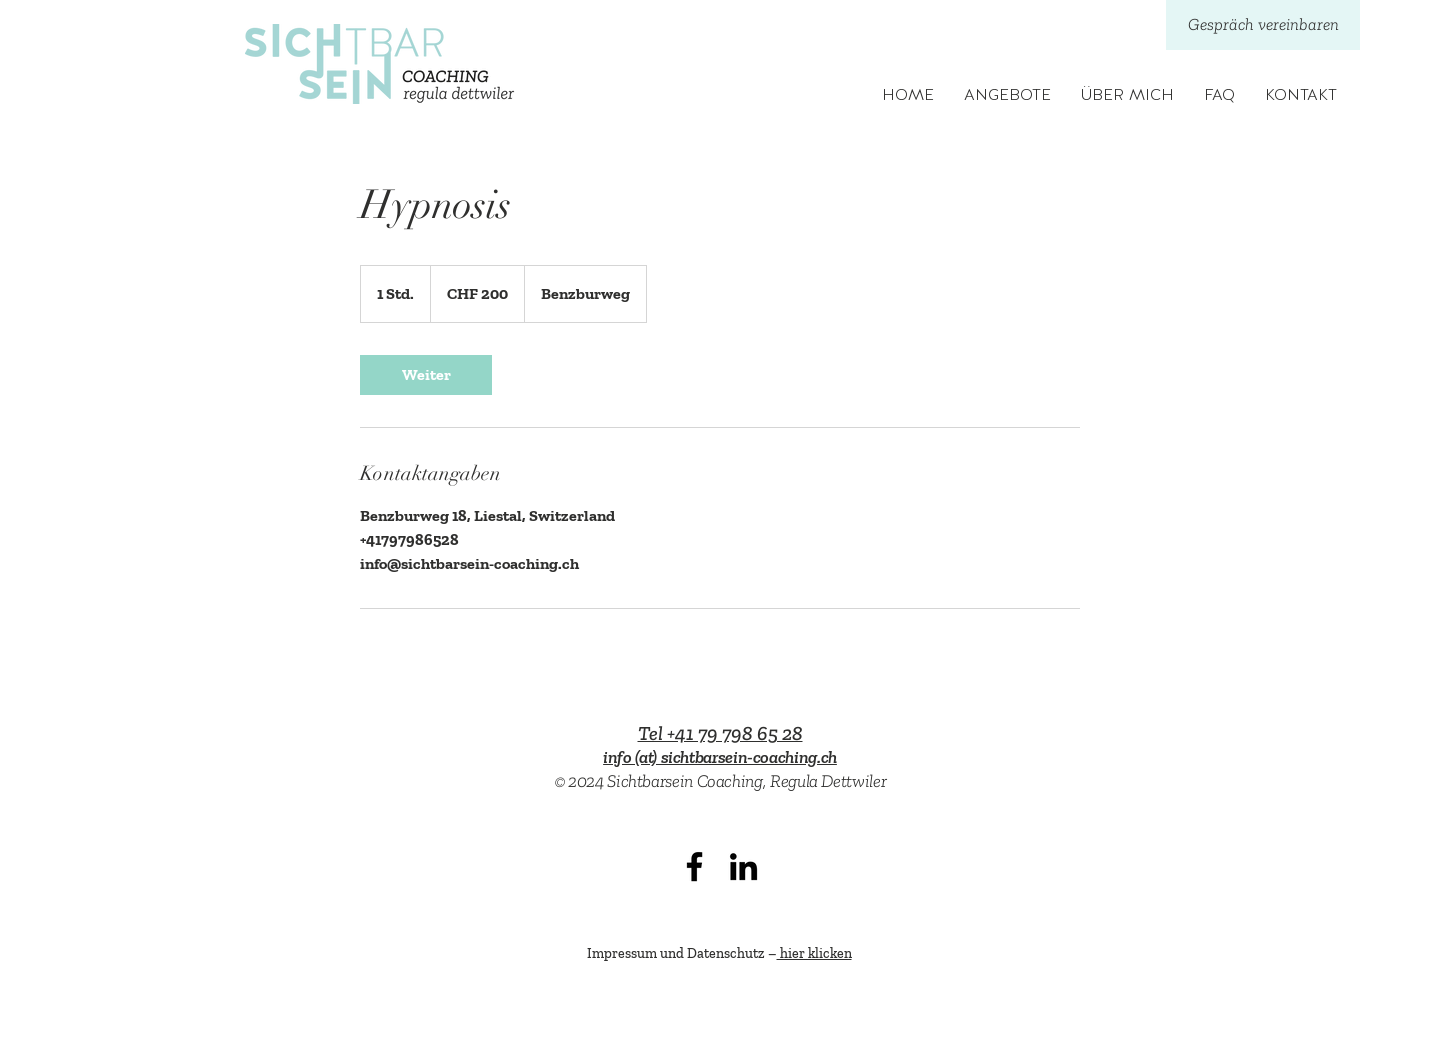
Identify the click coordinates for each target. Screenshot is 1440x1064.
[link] (426, 375)
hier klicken (814, 953)
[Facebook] (694, 866)
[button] (1007, 96)
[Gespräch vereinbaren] (1263, 25)
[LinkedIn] (743, 866)
